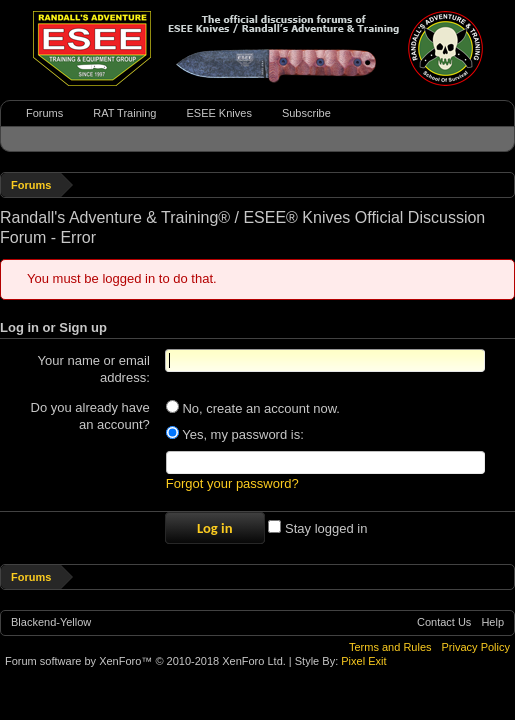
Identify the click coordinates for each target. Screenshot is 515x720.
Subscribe (306, 113)
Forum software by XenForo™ (145, 664)
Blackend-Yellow (51, 625)
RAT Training (124, 113)
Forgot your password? (232, 486)
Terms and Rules (390, 650)
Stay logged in (317, 531)
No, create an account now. (253, 408)
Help (492, 625)
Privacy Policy (476, 650)
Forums (44, 113)
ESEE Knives (218, 113)
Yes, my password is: (235, 434)
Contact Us (444, 625)
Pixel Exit (363, 664)
